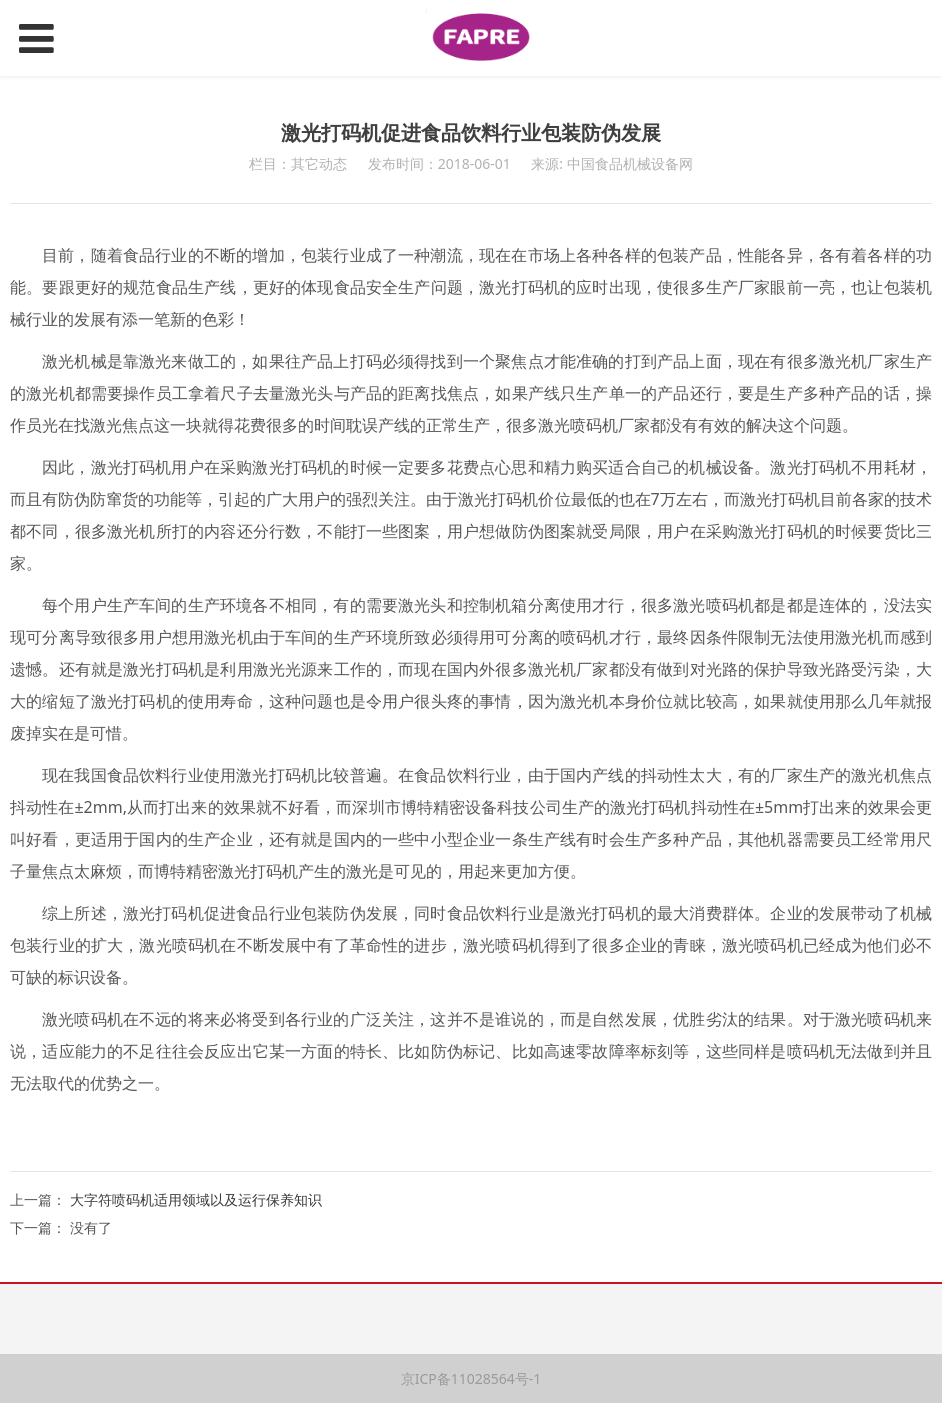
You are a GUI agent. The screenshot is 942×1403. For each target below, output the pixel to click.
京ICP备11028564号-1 (471, 1378)
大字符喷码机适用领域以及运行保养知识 (196, 1199)
